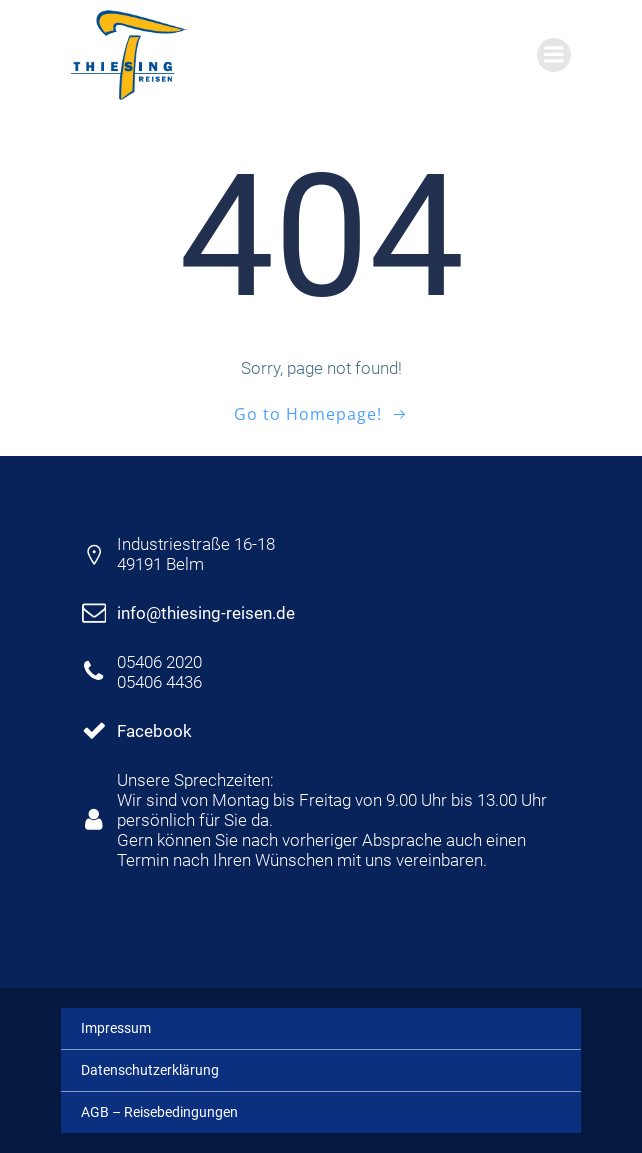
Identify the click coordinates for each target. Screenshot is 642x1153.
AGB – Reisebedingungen (159, 1112)
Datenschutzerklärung (150, 1070)
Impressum (116, 1028)
